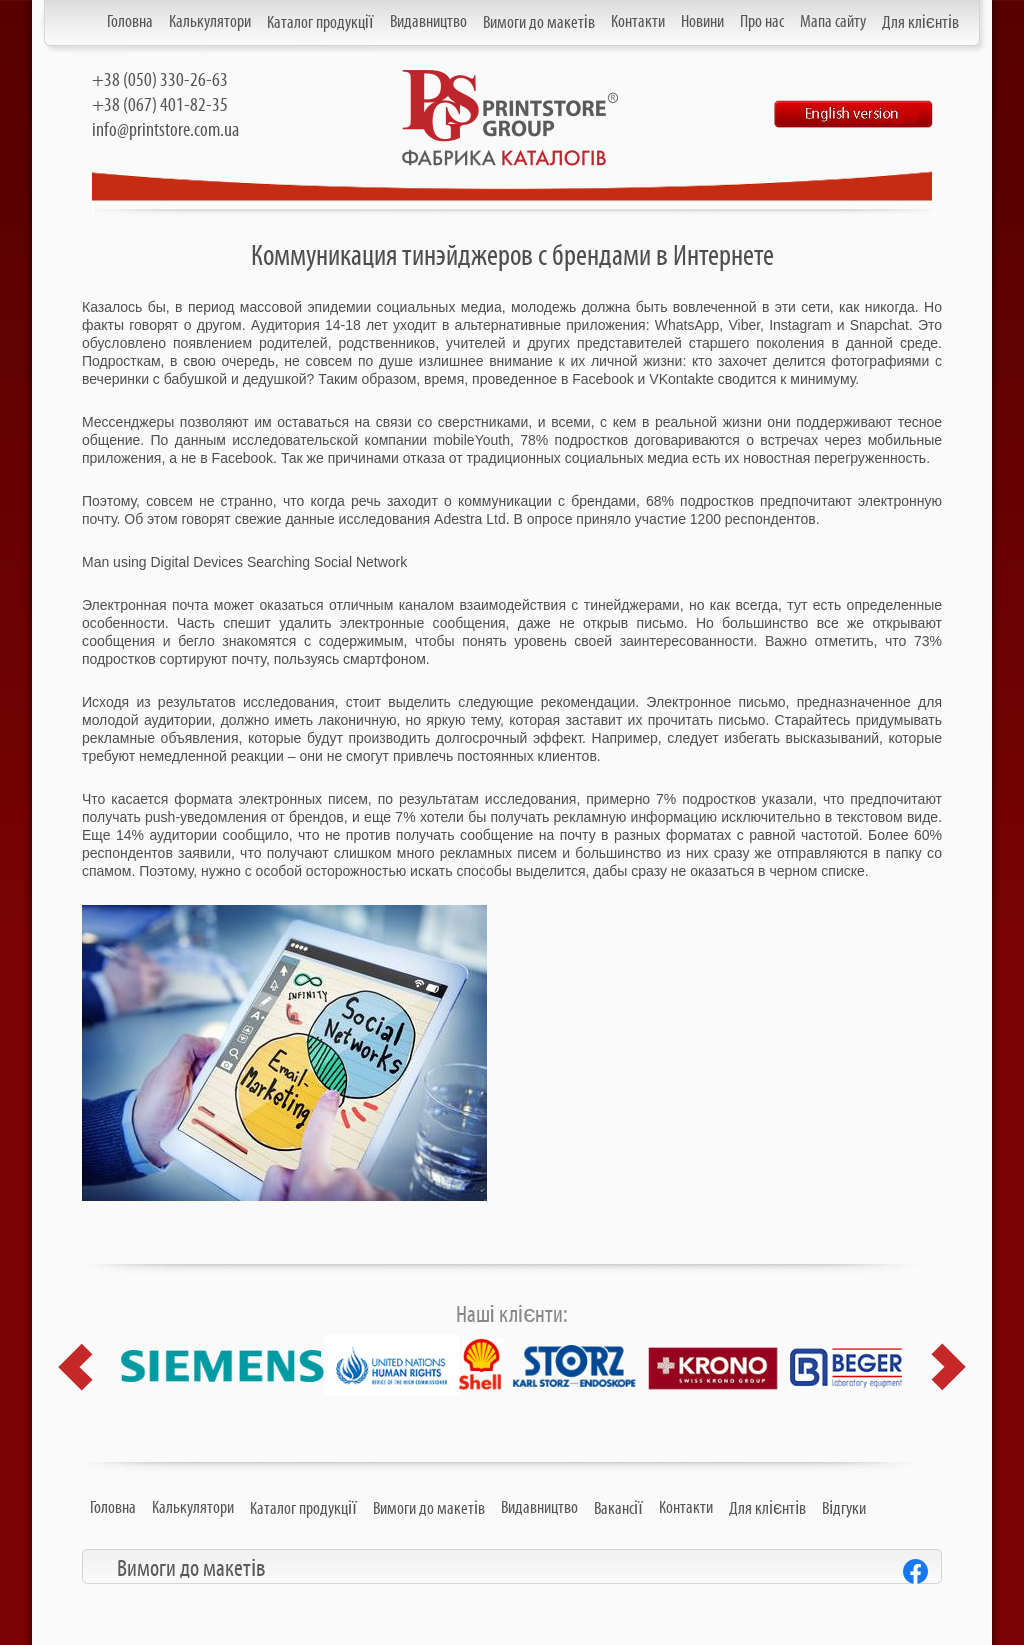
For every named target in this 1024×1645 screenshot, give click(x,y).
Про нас (762, 22)
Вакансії (618, 1509)
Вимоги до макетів (539, 23)
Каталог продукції (320, 23)
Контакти (638, 22)
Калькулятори (210, 22)
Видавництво (428, 22)
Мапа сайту (833, 22)
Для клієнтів (920, 23)
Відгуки (844, 1509)
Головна (130, 22)
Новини (702, 22)
